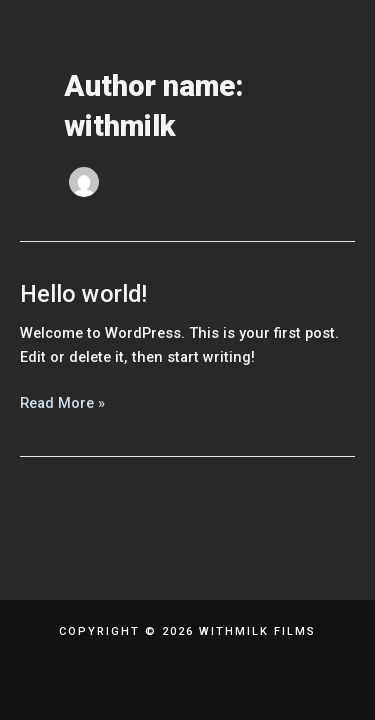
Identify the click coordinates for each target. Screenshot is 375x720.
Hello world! (83, 294)
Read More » (62, 401)
